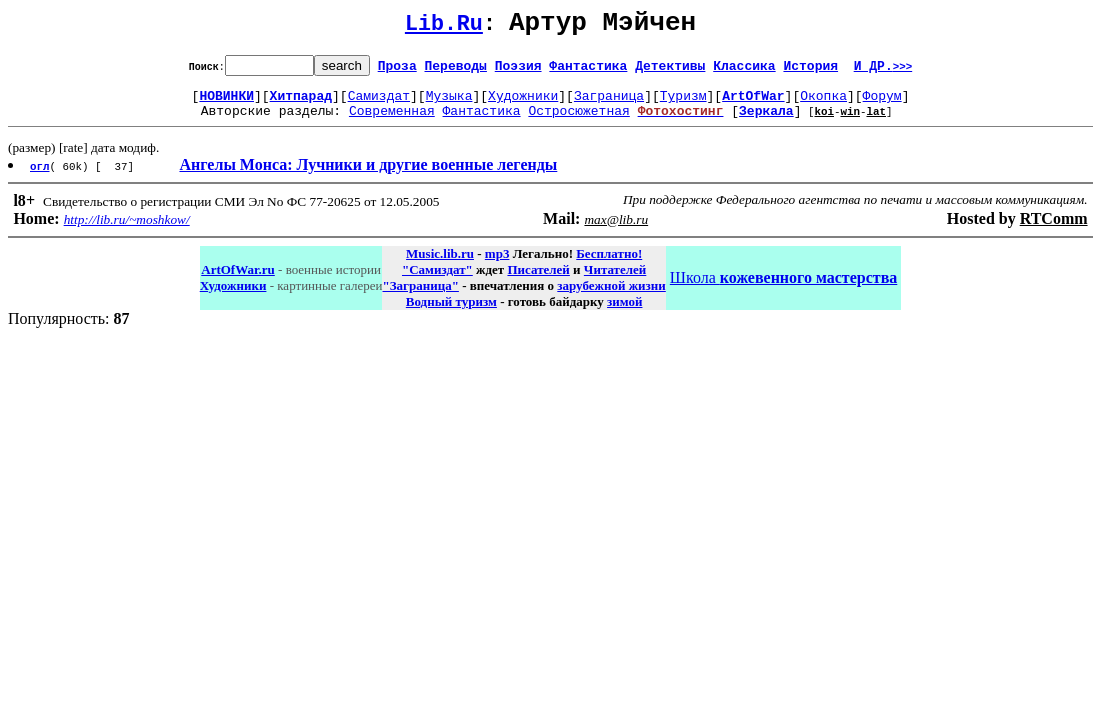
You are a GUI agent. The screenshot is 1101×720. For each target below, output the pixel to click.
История (810, 71)
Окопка (823, 104)
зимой (624, 313)
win (850, 122)
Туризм (683, 104)
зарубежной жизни (611, 297)
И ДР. (883, 71)
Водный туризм (451, 313)
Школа (783, 289)
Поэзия (518, 71)
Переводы (456, 71)
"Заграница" (420, 297)
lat (876, 122)
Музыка (449, 104)
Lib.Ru (444, 27)
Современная (392, 122)
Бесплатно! (609, 265)
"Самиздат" (437, 281)
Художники (523, 104)
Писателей (538, 281)
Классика (744, 71)
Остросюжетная (578, 122)
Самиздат (379, 104)
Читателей (615, 281)
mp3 (497, 265)
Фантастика (588, 71)
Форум (882, 104)
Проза (397, 71)
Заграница (609, 104)
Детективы (670, 71)
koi (824, 122)
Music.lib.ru (440, 265)
